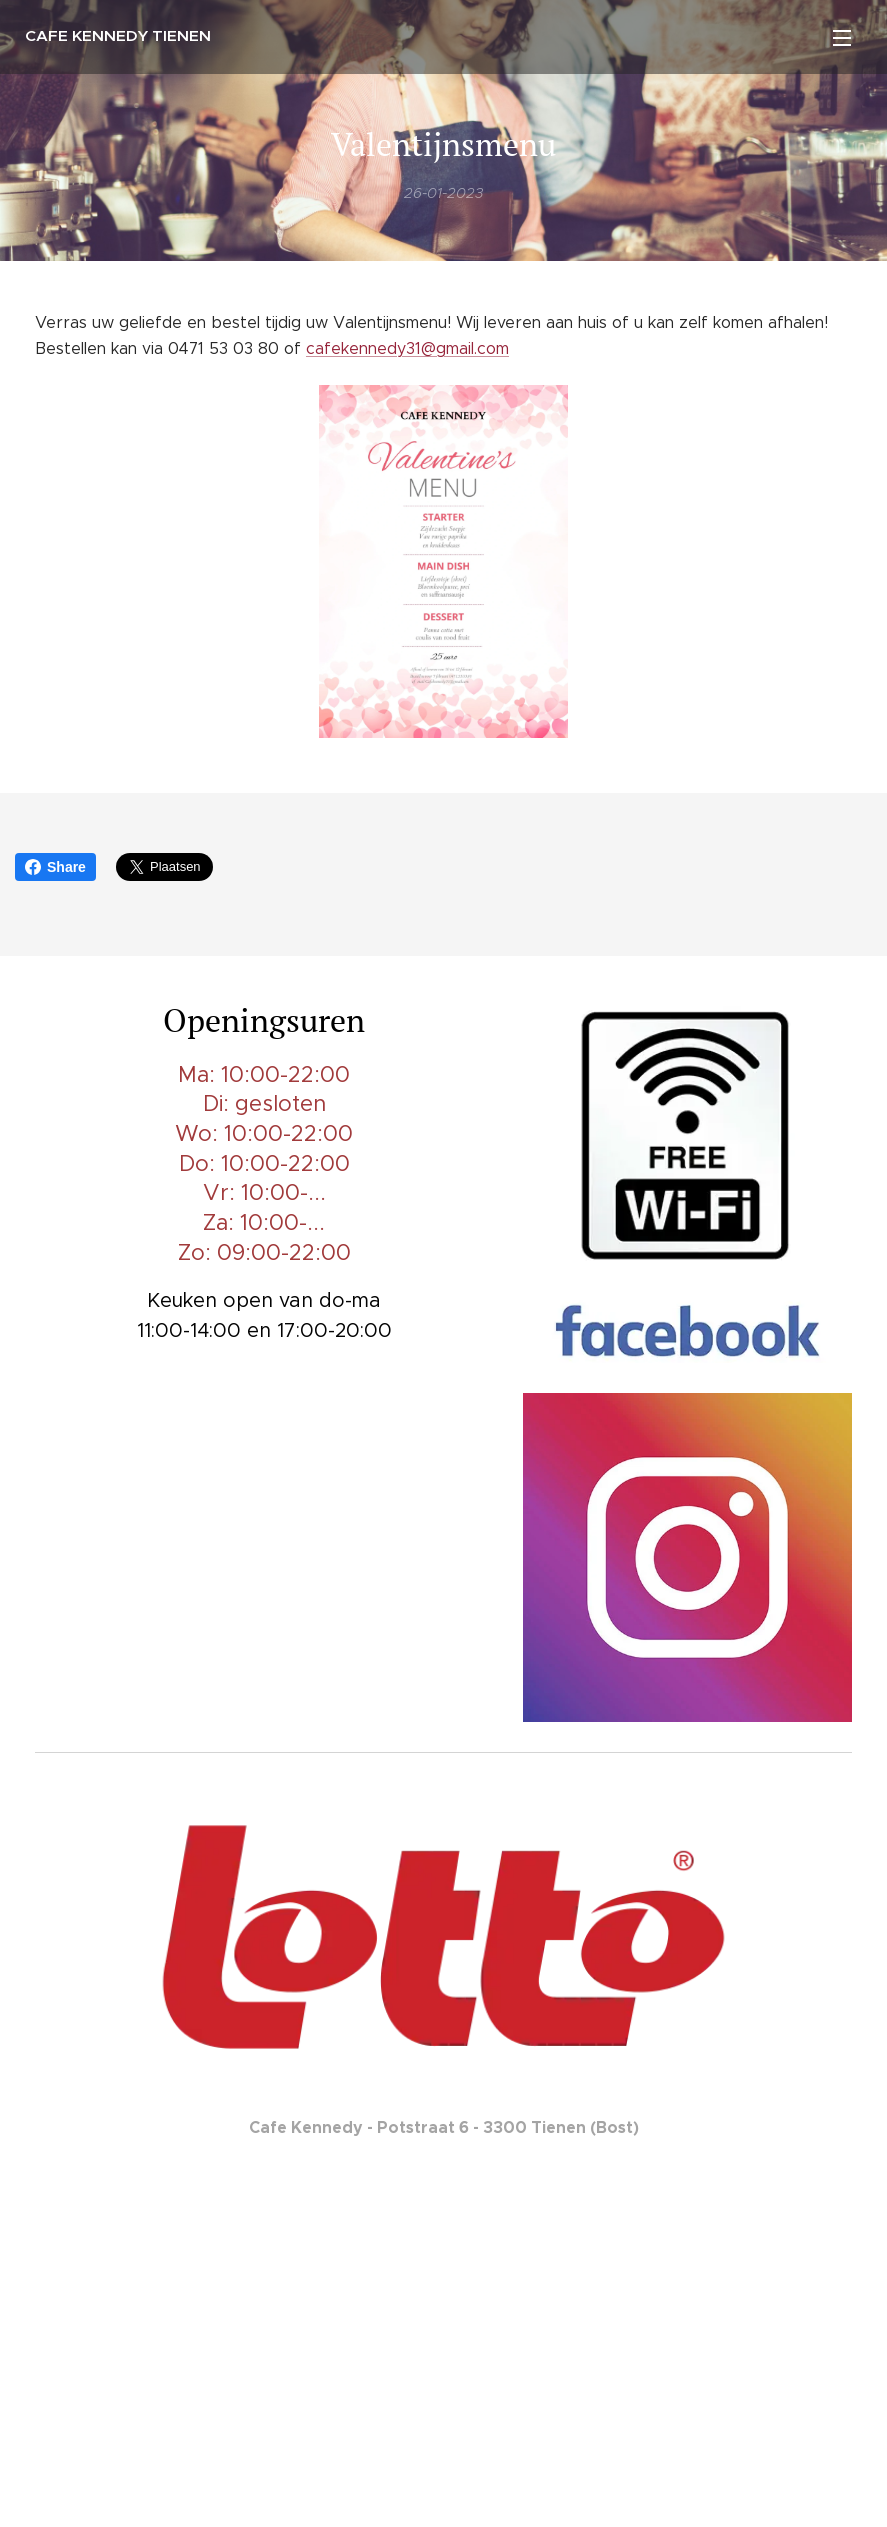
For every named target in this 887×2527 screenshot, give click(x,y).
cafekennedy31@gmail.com (407, 348)
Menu (842, 38)
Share (55, 867)
